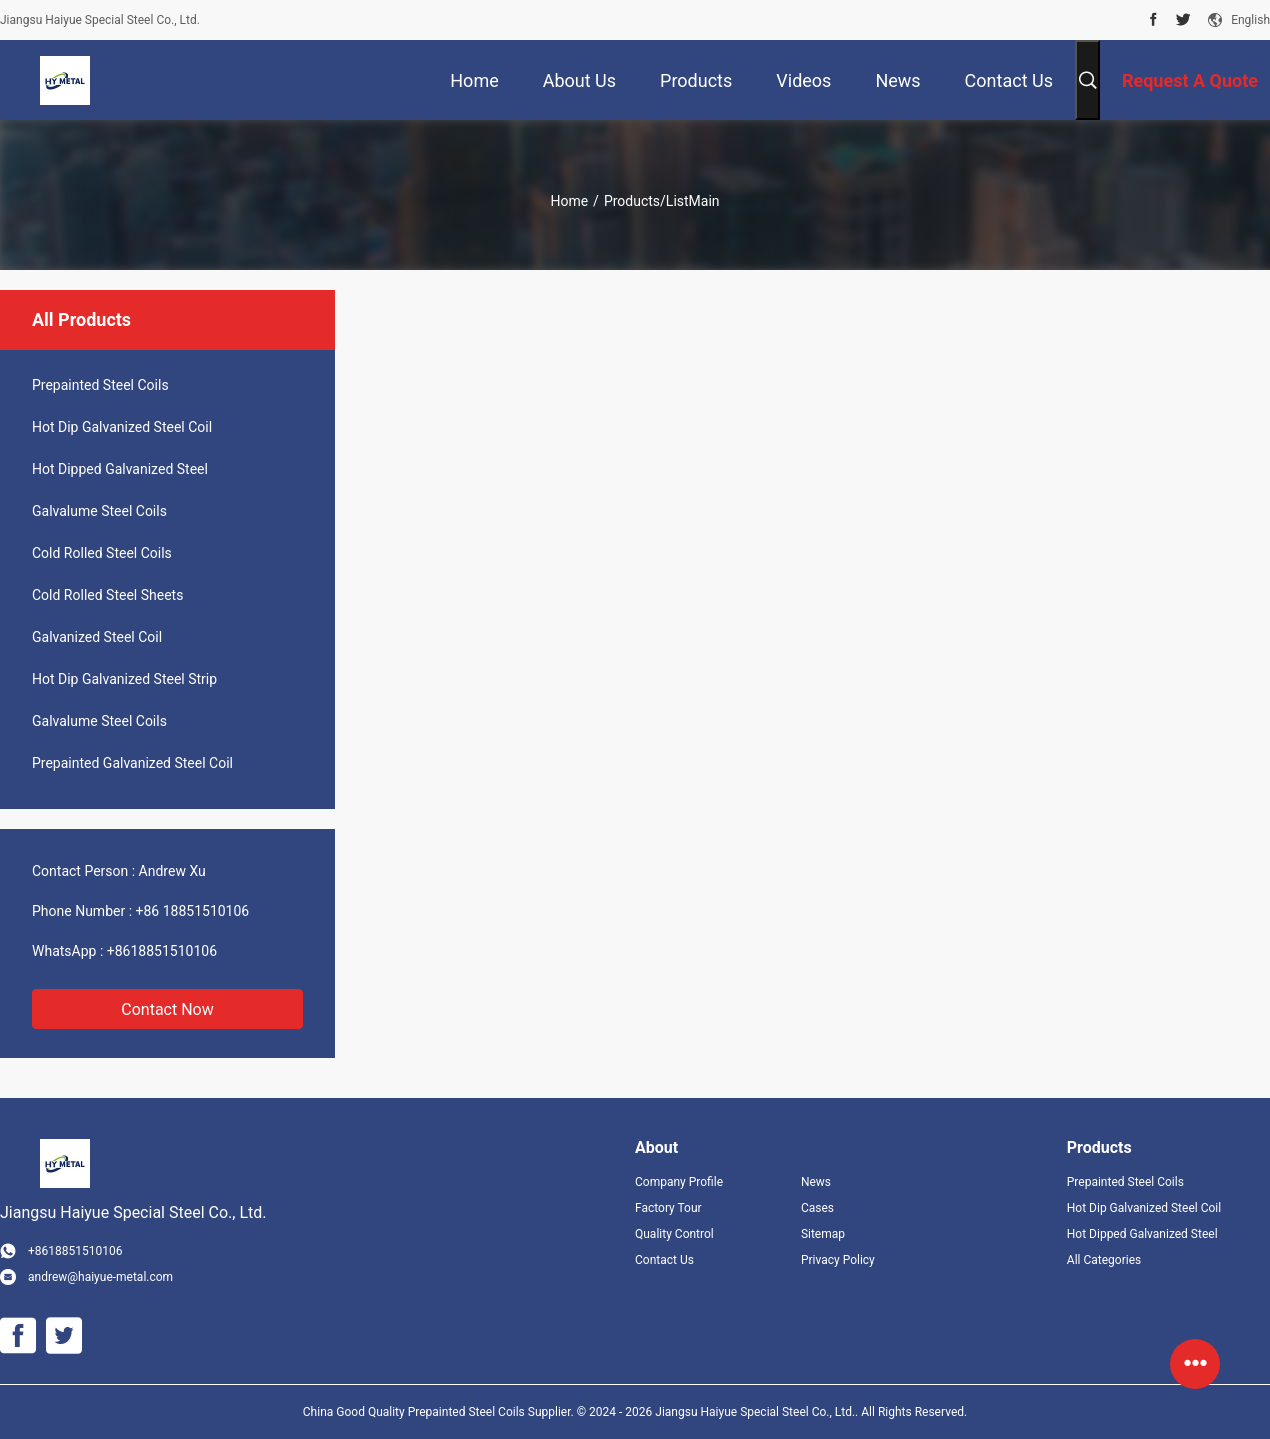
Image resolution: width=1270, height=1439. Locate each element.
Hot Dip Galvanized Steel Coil (122, 427)
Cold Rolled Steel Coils (102, 553)
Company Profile (679, 1182)
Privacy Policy (838, 1260)
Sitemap (823, 1234)
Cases (817, 1208)
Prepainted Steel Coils (100, 385)
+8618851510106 (162, 951)
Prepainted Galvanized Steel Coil (132, 763)
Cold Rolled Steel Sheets (107, 595)
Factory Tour (668, 1208)
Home (569, 201)
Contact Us (664, 1260)
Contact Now (167, 1009)
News (816, 1182)
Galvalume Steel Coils (99, 511)
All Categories (1104, 1260)
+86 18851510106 (193, 911)
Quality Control (674, 1234)
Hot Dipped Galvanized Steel (120, 469)
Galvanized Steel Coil (97, 637)
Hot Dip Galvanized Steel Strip (124, 679)
